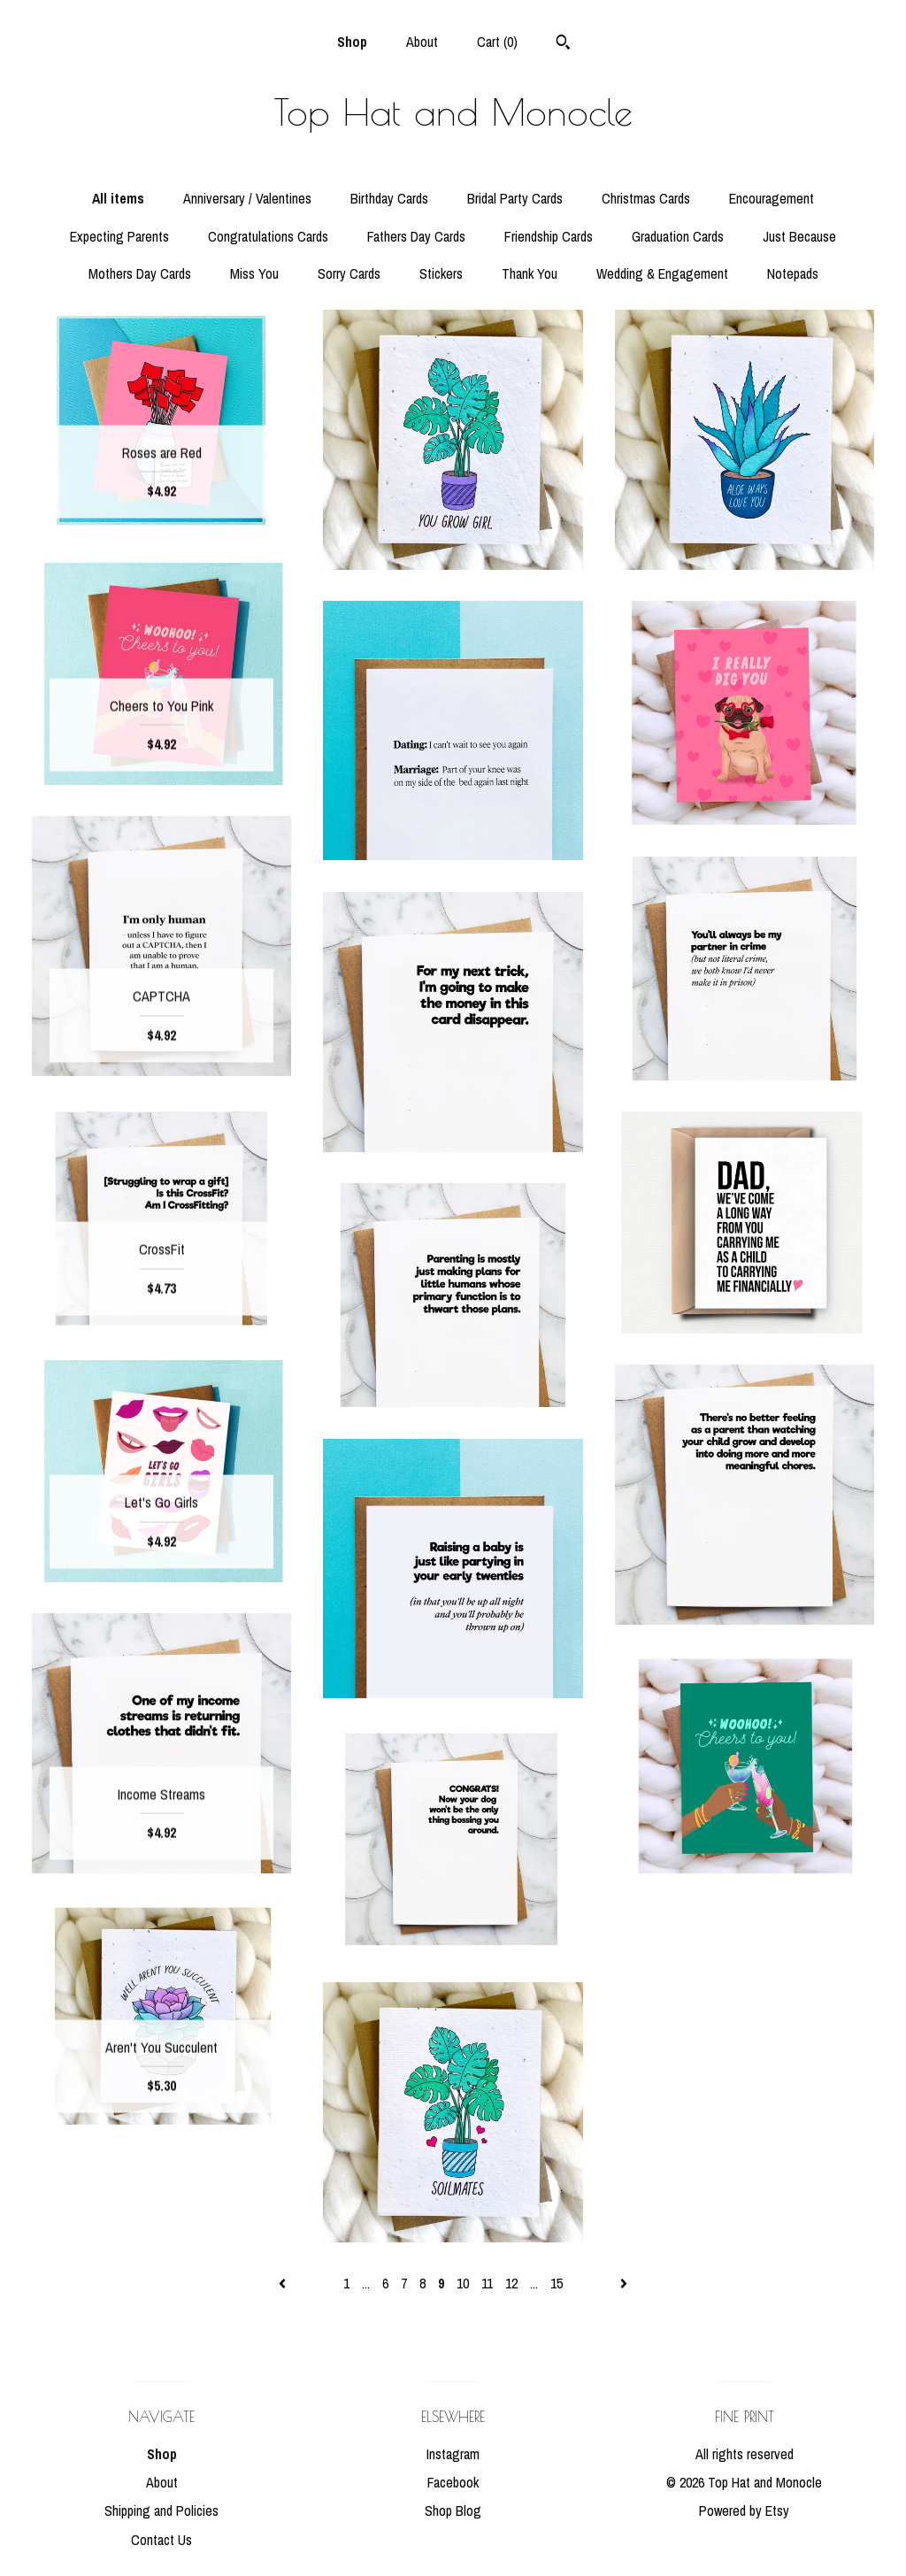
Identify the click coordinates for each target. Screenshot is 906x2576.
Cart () (497, 41)
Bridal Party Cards (515, 198)
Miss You (254, 273)
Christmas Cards (646, 198)
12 (511, 2283)
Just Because (799, 236)
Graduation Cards (678, 236)
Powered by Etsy (744, 2510)
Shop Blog (453, 2510)
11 (487, 2283)
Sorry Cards (349, 273)
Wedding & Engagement (662, 273)
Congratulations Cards (268, 236)
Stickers (441, 273)
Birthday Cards (389, 198)
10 (463, 2283)
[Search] (563, 44)
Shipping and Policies (161, 2510)
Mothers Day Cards (139, 273)
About (422, 41)
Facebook (453, 2482)
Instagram (453, 2454)
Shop (352, 41)
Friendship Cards (548, 236)
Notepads (792, 273)
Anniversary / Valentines (247, 198)
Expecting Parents (119, 236)
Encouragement (771, 198)
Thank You (529, 273)
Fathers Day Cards (416, 236)
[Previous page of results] (284, 2283)
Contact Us (161, 2539)
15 (556, 2283)
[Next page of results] (623, 2283)
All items (118, 198)
